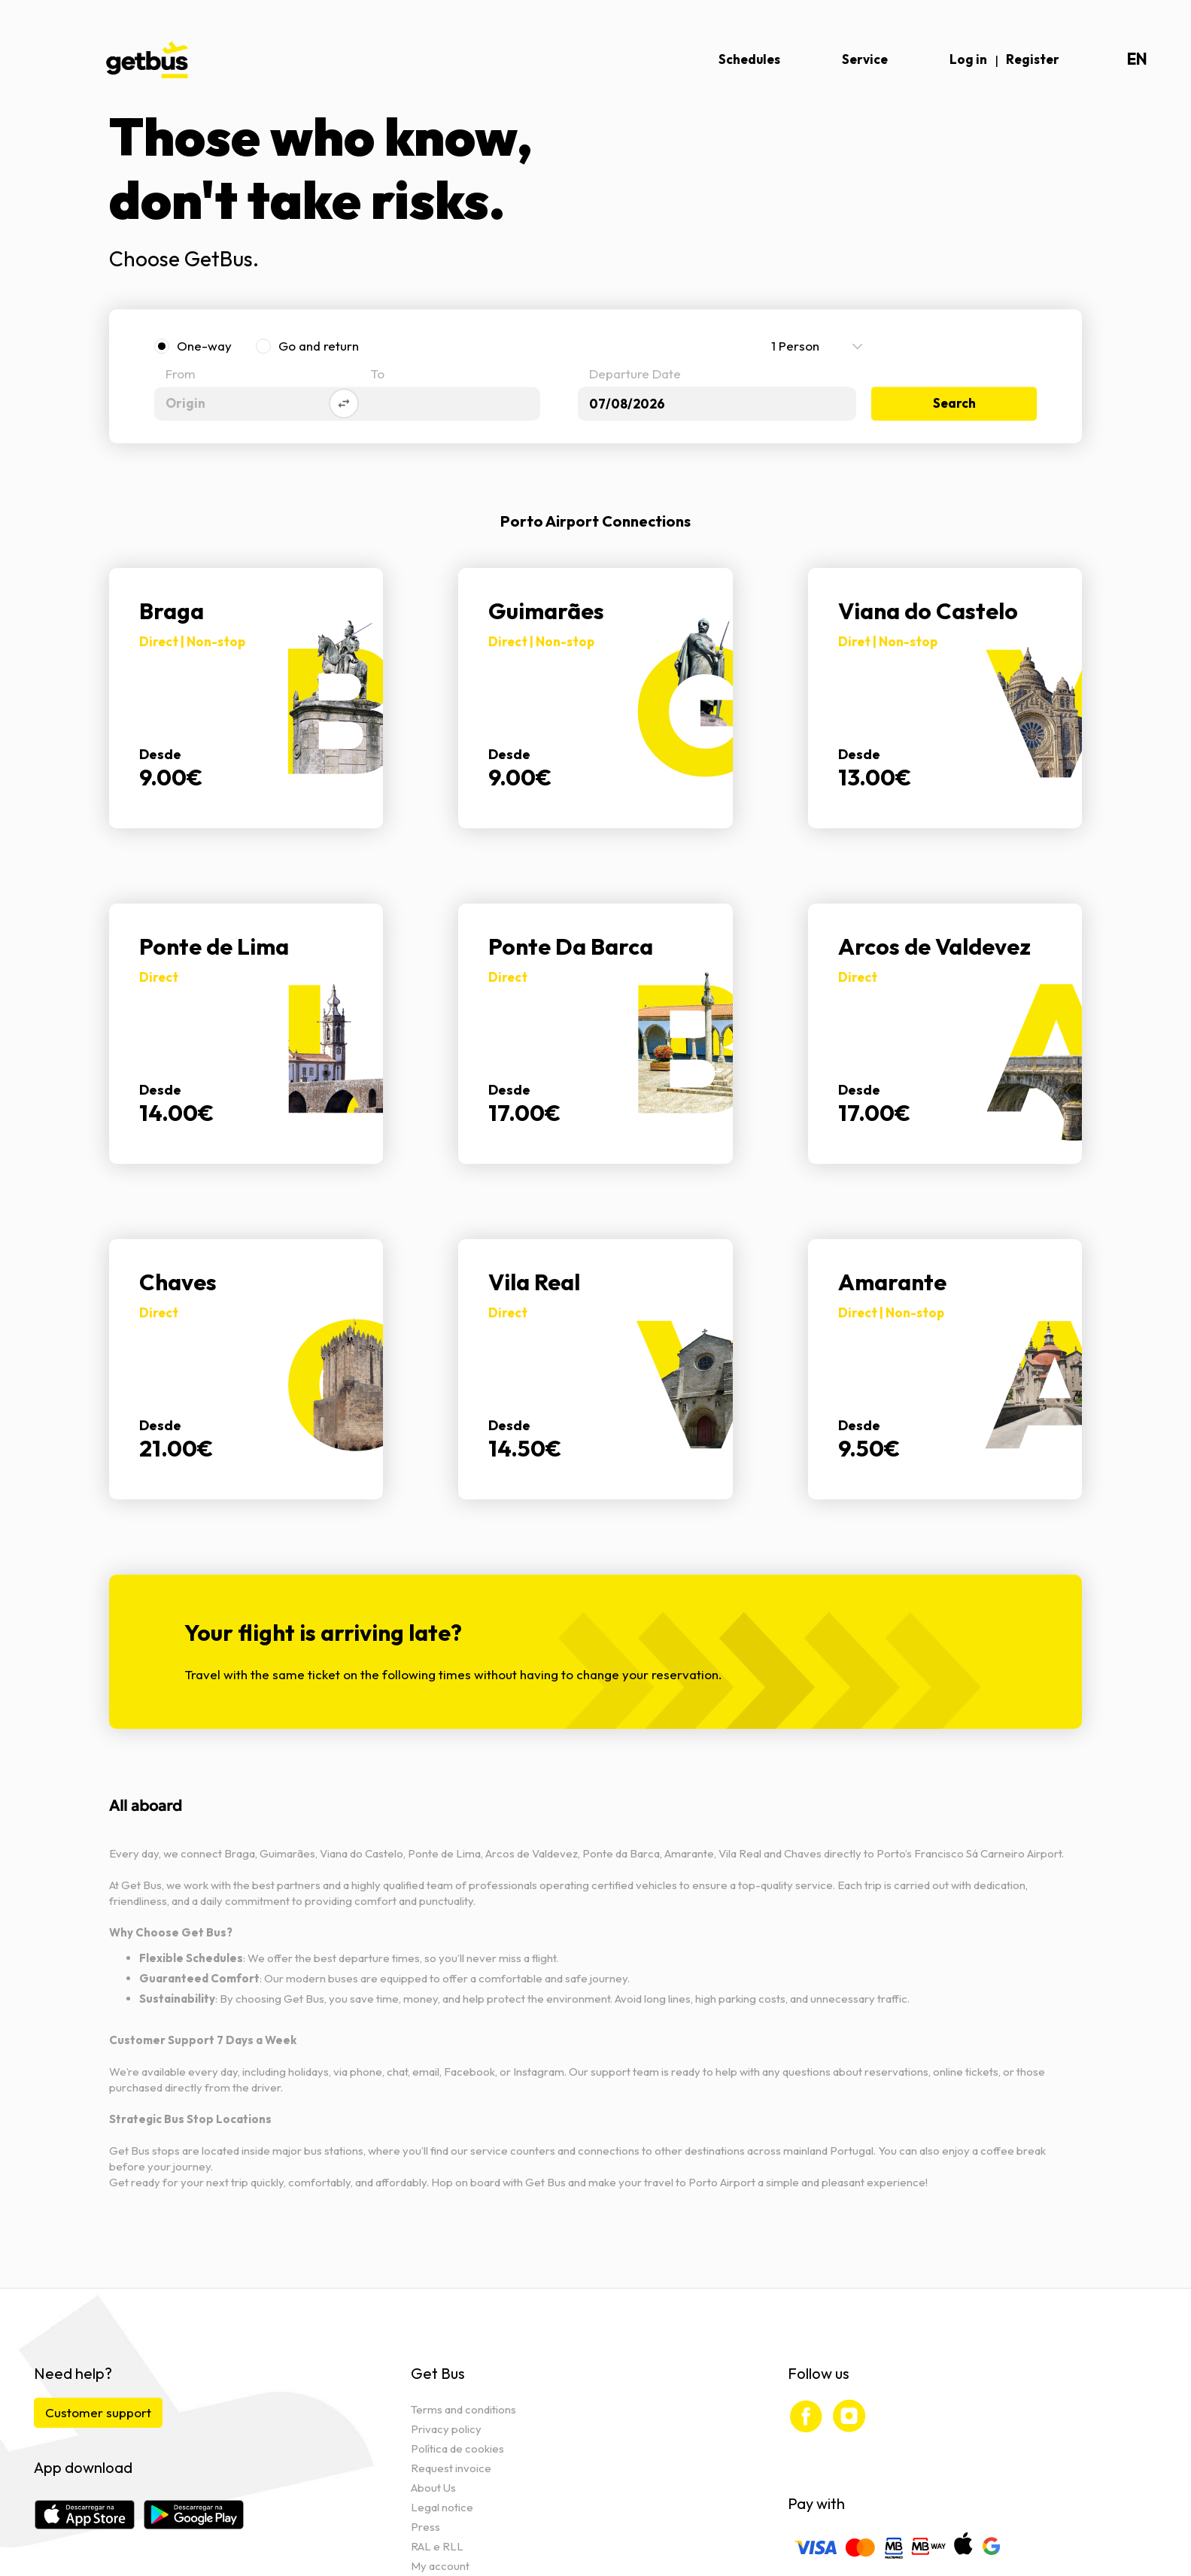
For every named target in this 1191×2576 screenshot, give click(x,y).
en (1137, 59)
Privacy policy (446, 2429)
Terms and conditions (463, 2409)
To (377, 375)
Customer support (98, 2412)
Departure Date (635, 375)
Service (865, 59)
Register (1032, 59)
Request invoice (451, 2468)
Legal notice (442, 2507)
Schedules (749, 59)
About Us (433, 2487)
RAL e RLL (437, 2546)
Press (425, 2527)
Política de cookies (457, 2448)
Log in (968, 59)
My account (440, 2566)
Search (954, 404)
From (181, 375)
